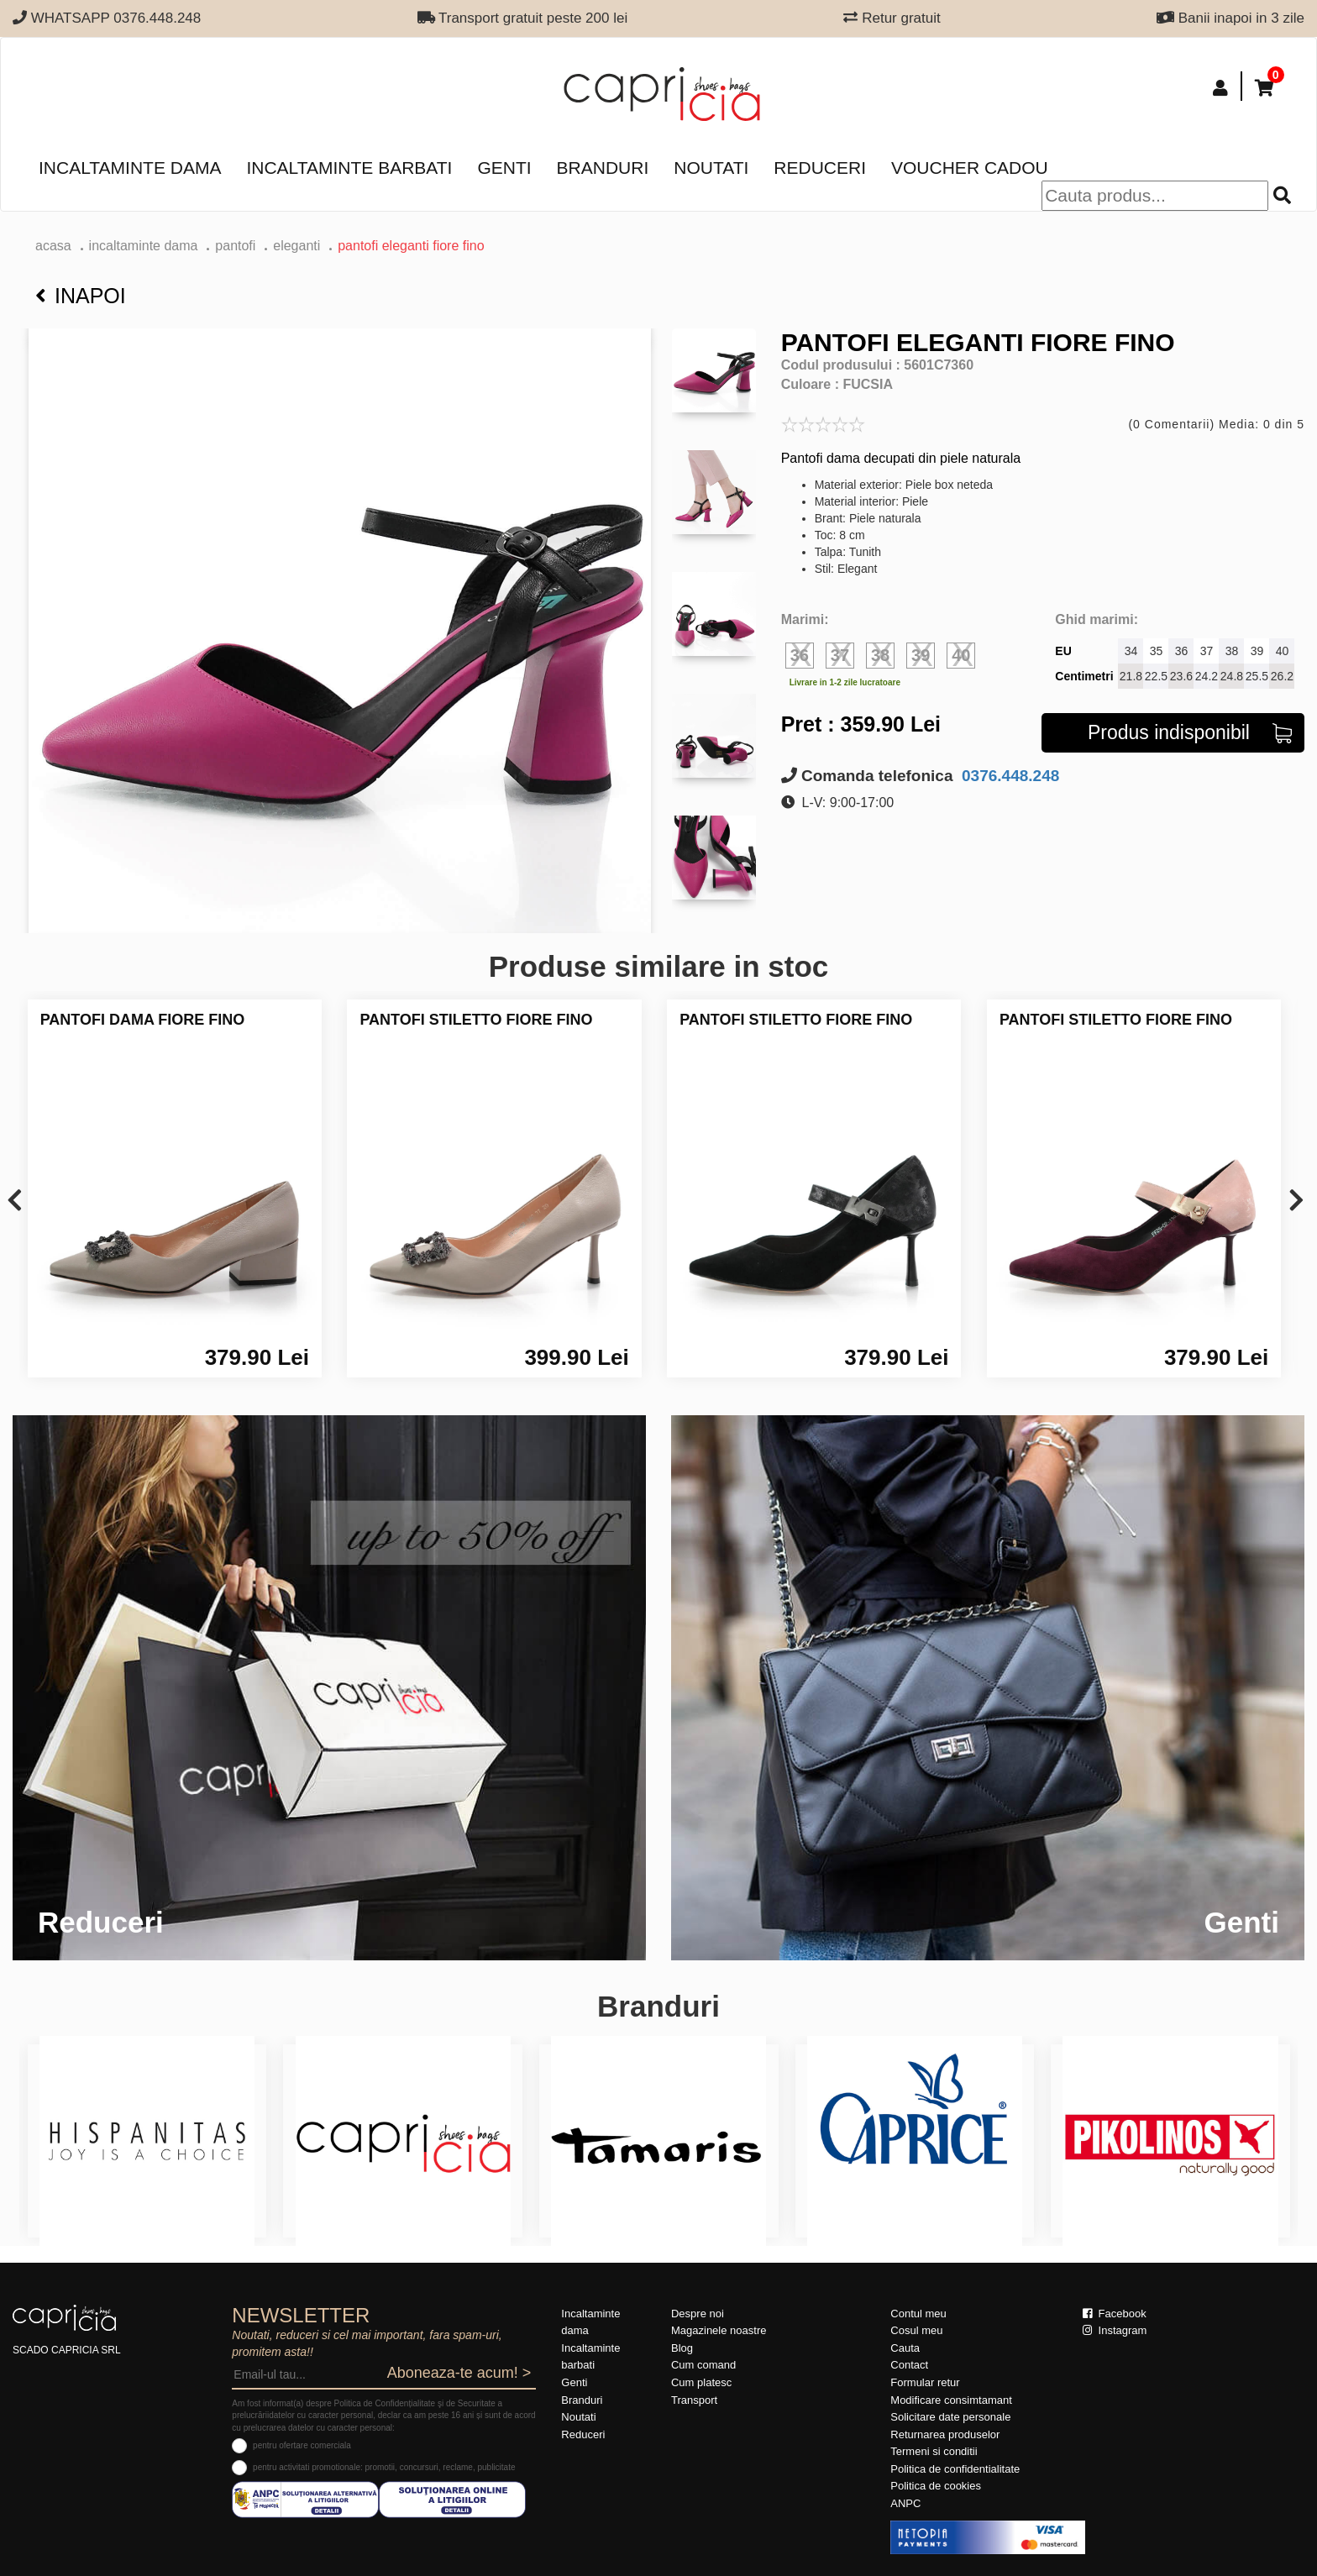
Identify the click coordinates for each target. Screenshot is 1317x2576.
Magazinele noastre (718, 2330)
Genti (504, 167)
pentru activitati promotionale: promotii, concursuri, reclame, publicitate (384, 2467)
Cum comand (703, 2364)
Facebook (1114, 2313)
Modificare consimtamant (951, 2400)
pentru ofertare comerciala (302, 2445)
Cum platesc (701, 2382)
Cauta (905, 2348)
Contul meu (918, 2313)
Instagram (1114, 2330)
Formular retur (924, 2382)
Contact (909, 2364)
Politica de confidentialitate (955, 2469)
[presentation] (15, 1201)
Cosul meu (916, 2330)
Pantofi (235, 246)
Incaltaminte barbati (349, 167)
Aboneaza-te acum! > (459, 2372)
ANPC (905, 2503)
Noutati (711, 167)
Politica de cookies (935, 2485)
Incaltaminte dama (130, 167)
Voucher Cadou (969, 167)
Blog (682, 2348)
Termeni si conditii (933, 2451)
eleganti (296, 246)
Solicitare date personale (950, 2417)
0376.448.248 (1009, 775)
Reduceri (820, 167)
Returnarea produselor (945, 2434)
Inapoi (80, 295)
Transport (694, 2400)
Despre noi (697, 2313)
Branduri (603, 167)
